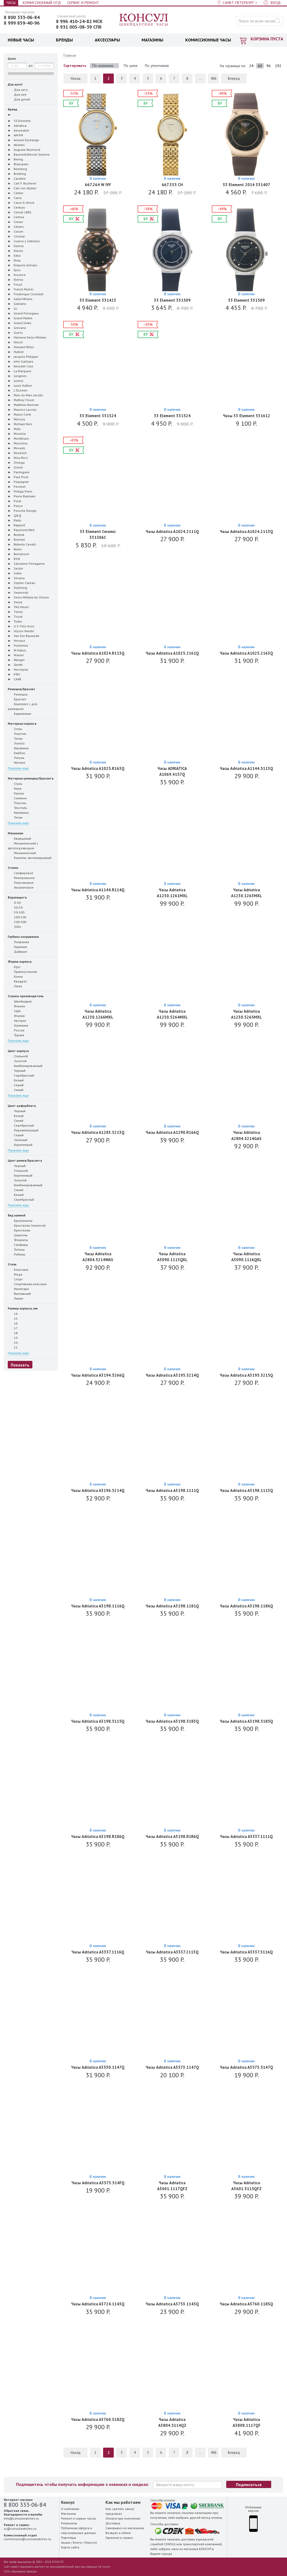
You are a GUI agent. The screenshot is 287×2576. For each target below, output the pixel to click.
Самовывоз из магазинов (124, 2528)
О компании (70, 2509)
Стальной (18, 1056)
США (14, 1011)
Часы (11, 2)
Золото (16, 743)
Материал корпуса (22, 723)
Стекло (13, 868)
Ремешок (18, 694)
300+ (14, 926)
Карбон (16, 753)
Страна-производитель (26, 996)
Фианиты (18, 1240)
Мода (15, 1274)
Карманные (19, 713)
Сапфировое (20, 873)
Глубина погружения (23, 937)
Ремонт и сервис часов (78, 2518)
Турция (16, 1035)
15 (13, 1318)
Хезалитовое (20, 887)
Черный (16, 1070)
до (31, 65)
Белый (16, 1080)
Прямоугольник (22, 971)
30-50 (15, 907)
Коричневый (20, 1144)
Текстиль (17, 807)
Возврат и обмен (118, 2533)
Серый (16, 1085)
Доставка (112, 2523)
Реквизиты (69, 2523)
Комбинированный (25, 1066)
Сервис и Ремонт (83, 2)
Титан (15, 738)
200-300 (17, 922)
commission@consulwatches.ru (27, 2539)
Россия (16, 1030)
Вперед (234, 78)
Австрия (17, 1020)
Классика (18, 1269)
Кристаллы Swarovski (27, 1225)
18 (13, 1333)
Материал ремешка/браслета (31, 778)
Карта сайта (70, 2547)
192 (278, 65)
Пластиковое (21, 882)
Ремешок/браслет (21, 689)
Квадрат (17, 981)
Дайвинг (17, 951)
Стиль (12, 1264)
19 (13, 1337)
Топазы (16, 1249)
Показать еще (18, 768)
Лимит (15, 1298)
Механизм (15, 833)
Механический (22, 853)
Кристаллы (19, 1230)
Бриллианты (20, 1220)
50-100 (16, 912)
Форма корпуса (20, 961)
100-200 (17, 917)
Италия (16, 1015)
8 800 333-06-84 (22, 17)
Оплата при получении (122, 2518)
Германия (18, 1025)
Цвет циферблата (22, 1106)
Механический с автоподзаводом (23, 845)
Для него (18, 89)
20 (13, 1342)
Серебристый (21, 1075)
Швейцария (20, 1001)
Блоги (77, 2542)
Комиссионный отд (42, 2)
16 (13, 1323)
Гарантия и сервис (119, 2538)
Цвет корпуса (18, 1051)
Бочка (15, 976)
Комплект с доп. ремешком (23, 706)
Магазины (68, 2514)
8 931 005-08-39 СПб (78, 27)
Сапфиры (18, 1244)
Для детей (19, 99)
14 (13, 1313)
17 (13, 1328)
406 (213, 78)
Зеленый (17, 1140)
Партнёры (68, 2538)
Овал (15, 986)
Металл (16, 762)
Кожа (14, 788)
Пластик (17, 733)
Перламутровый (23, 1130)
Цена (12, 58)
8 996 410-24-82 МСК (79, 21)
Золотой (17, 1061)
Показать (20, 1365)
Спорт (15, 1279)
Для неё (17, 94)
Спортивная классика (27, 1284)
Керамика (18, 748)
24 (251, 65)
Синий (15, 1090)
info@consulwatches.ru (21, 2518)
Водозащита (17, 897)
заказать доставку (181, 2539)
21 (13, 1347)
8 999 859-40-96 (22, 23)
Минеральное (21, 878)
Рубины (16, 1254)
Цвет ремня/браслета (25, 1160)
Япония (16, 1006)
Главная (69, 55)
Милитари (18, 1289)
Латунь (16, 757)
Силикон (17, 798)
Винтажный (19, 1293)
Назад (76, 78)
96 (268, 65)
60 (260, 65)
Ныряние (17, 947)
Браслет (17, 699)
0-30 (14, 902)
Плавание (18, 942)
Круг (14, 967)
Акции (65, 2542)
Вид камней (16, 1215)
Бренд (12, 109)
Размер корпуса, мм (22, 1308)
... (200, 78)
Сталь (15, 729)
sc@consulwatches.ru (20, 2529)
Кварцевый (19, 838)
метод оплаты (211, 2518)
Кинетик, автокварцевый (29, 857)
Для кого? (15, 84)
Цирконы (18, 1235)
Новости (90, 2542)
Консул (143, 20)
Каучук (16, 793)
